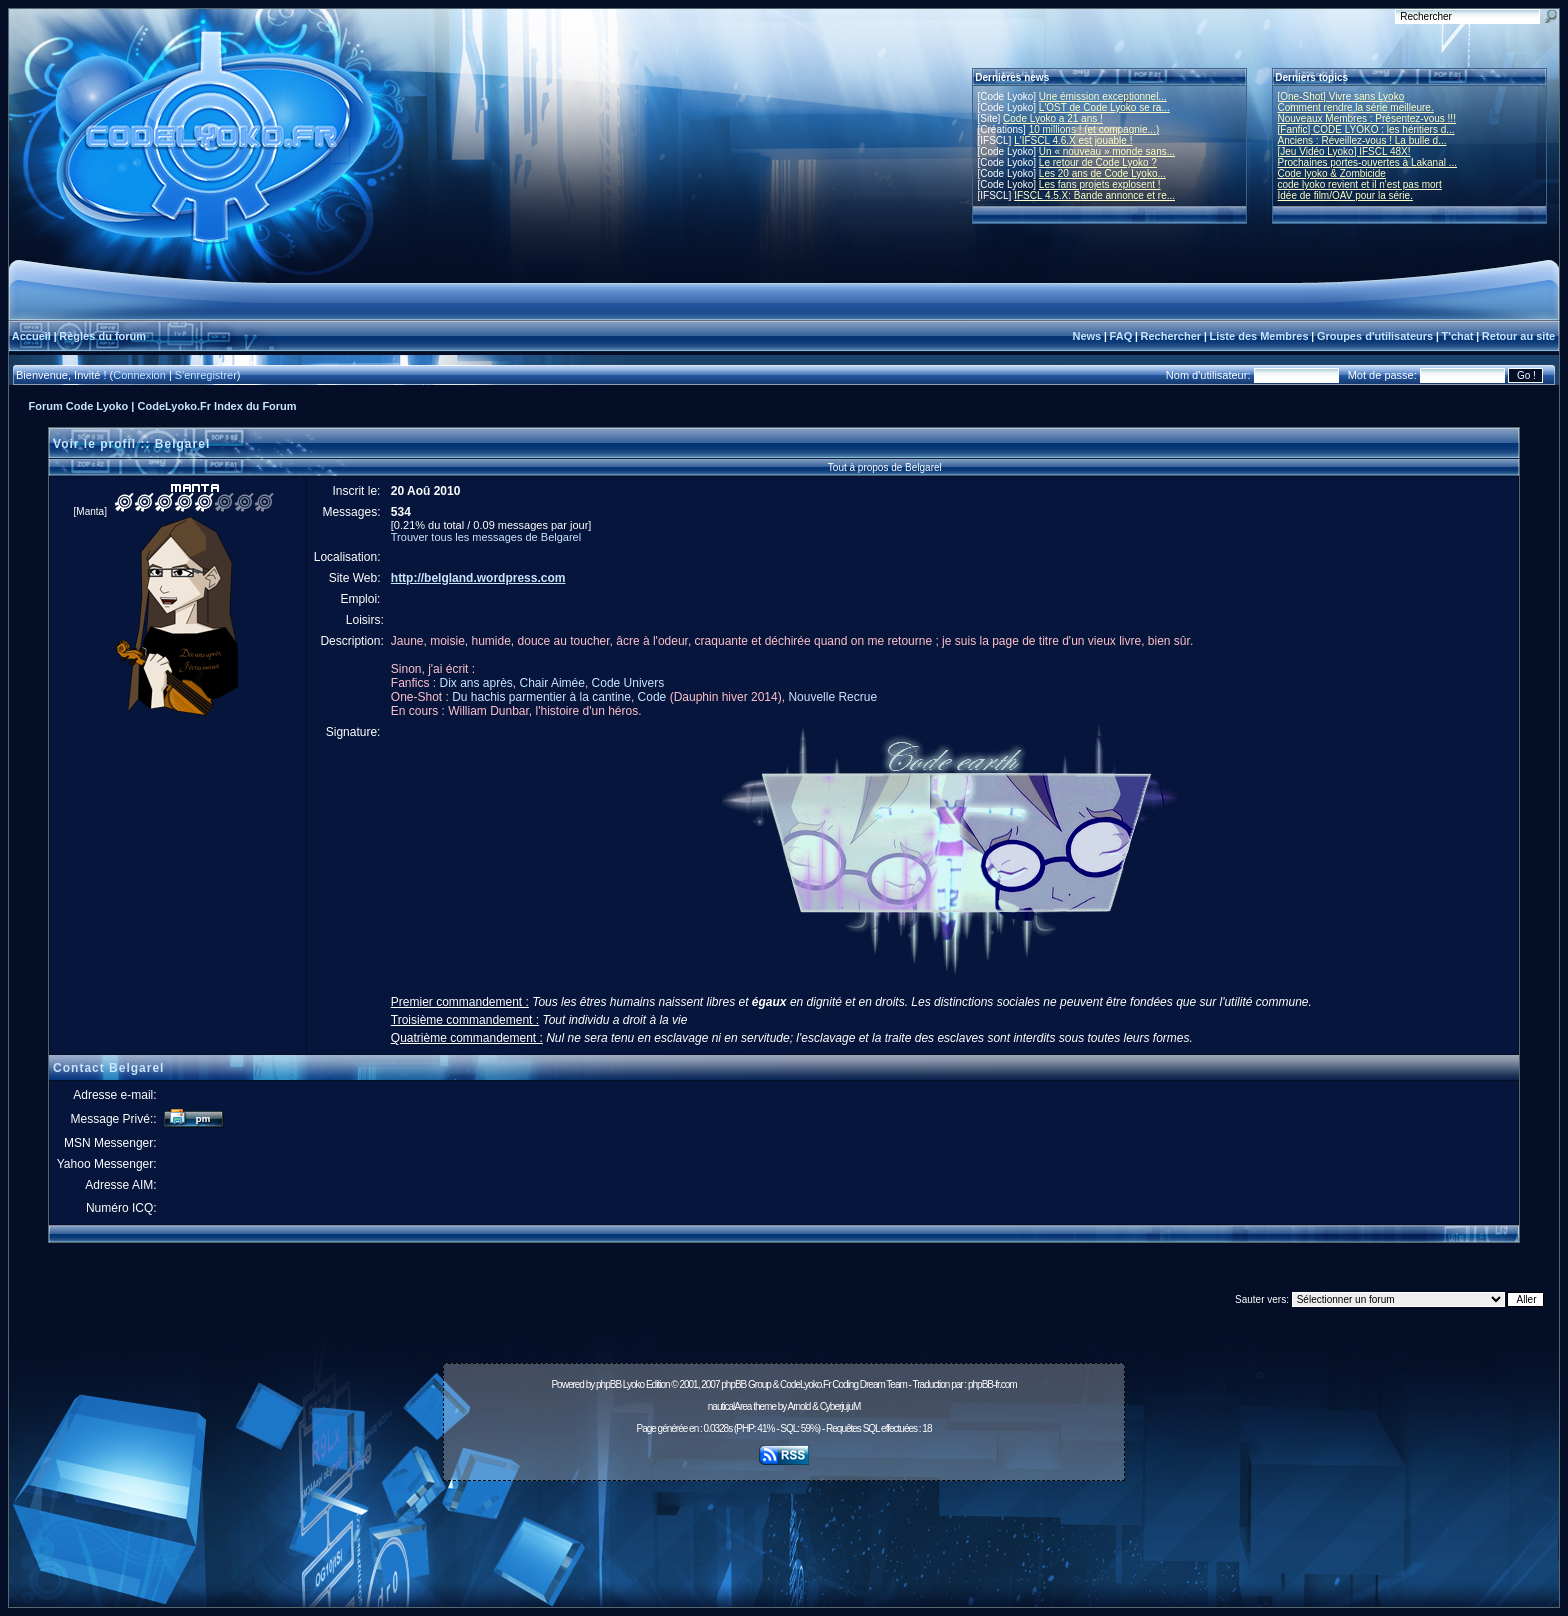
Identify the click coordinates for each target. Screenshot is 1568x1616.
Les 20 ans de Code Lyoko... (1102, 173)
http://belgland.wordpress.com (478, 578)
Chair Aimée (552, 683)
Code (652, 697)
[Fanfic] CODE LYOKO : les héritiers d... (1366, 129)
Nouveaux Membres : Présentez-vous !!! (1367, 118)
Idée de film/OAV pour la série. (1345, 195)
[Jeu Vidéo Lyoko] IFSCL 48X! (1344, 151)
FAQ (1121, 336)
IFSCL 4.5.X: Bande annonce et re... (1094, 195)
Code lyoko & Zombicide (1332, 173)
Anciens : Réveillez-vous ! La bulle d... (1362, 140)
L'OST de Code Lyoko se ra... (1104, 107)
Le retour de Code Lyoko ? (1098, 162)
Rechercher (1171, 336)
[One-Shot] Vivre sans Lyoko (1341, 96)
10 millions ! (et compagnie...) (1094, 129)
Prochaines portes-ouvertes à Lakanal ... (1368, 162)
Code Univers (628, 683)
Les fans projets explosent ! (1100, 184)
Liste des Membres (1258, 336)
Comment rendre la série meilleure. (1356, 107)
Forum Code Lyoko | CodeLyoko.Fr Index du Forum (163, 406)
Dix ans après (475, 683)
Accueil (31, 336)
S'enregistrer (206, 375)
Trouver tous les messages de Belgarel (486, 537)
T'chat (1458, 336)
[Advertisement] (784, 1533)
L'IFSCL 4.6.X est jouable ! (1073, 140)
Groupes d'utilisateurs (1375, 336)
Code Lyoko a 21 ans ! (1053, 118)
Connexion (139, 375)
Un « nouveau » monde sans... (1107, 151)
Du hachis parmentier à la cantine (541, 697)
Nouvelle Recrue (832, 697)
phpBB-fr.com (992, 1384)
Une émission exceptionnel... (1103, 96)
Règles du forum (102, 336)
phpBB (608, 1384)
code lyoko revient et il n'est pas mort (1360, 184)
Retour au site (1518, 336)
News (1086, 336)
